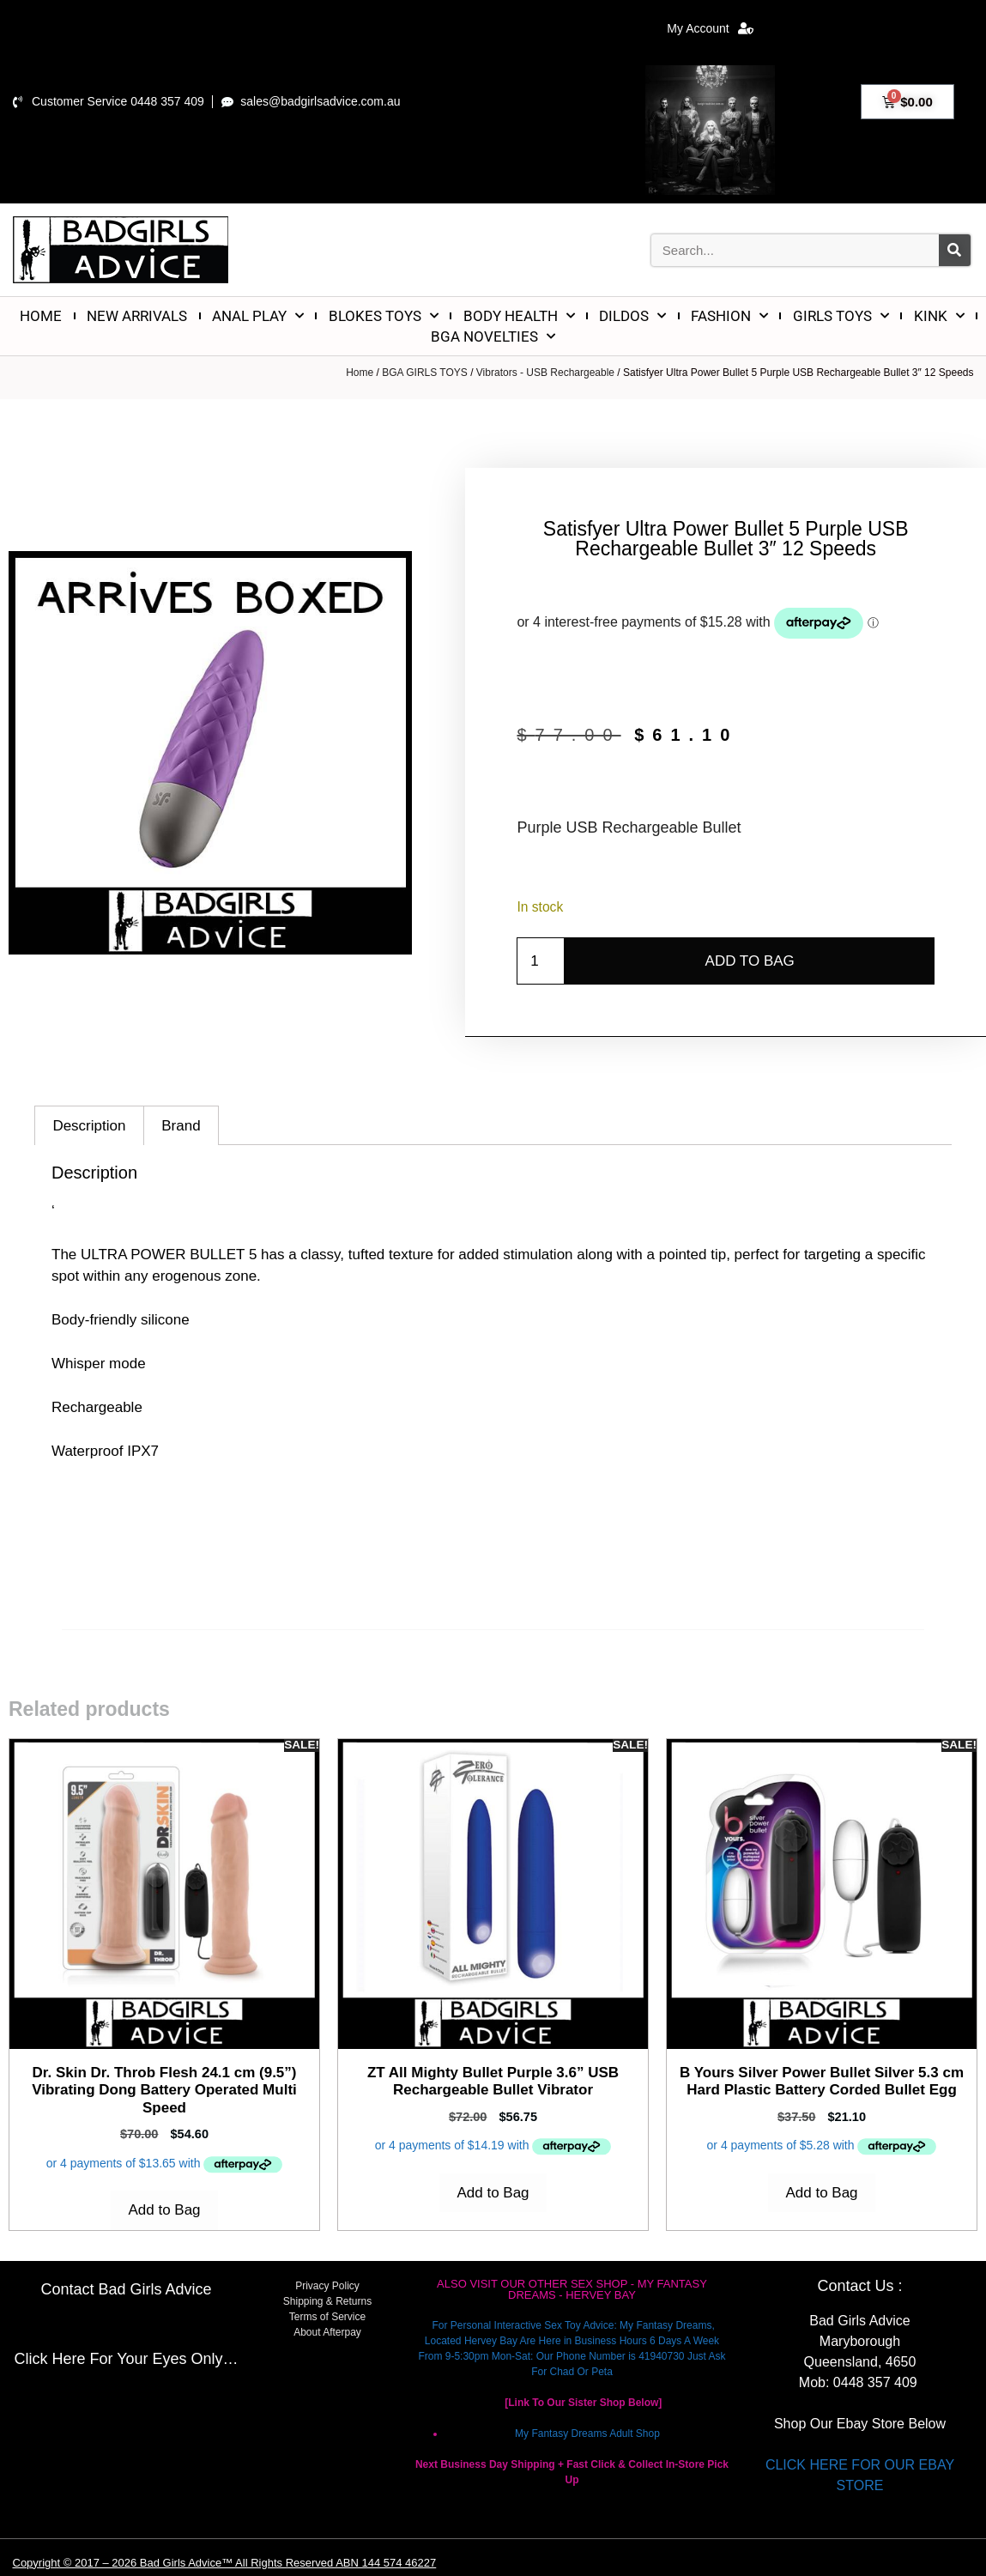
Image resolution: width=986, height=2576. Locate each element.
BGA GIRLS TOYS (425, 373)
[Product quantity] (541, 961)
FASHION (729, 316)
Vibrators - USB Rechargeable (545, 373)
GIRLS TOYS (841, 316)
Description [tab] (88, 1126)
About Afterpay (327, 2332)
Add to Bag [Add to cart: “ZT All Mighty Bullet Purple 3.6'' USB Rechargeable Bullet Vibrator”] (493, 2193)
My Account (710, 28)
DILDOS (632, 316)
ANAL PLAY (258, 316)
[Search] (955, 250)
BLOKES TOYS (384, 316)
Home (359, 373)
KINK (939, 316)
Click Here (49, 2358)
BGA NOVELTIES (493, 336)
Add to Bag (750, 961)
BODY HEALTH (519, 316)
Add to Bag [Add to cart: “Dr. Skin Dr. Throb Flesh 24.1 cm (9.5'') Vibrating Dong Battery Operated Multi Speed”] (164, 2210)
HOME (41, 315)
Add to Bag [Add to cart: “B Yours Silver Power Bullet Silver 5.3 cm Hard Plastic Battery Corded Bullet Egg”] (821, 2193)
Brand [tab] (180, 1126)
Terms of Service (327, 2317)
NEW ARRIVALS (137, 315)
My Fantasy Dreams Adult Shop (587, 2434)
